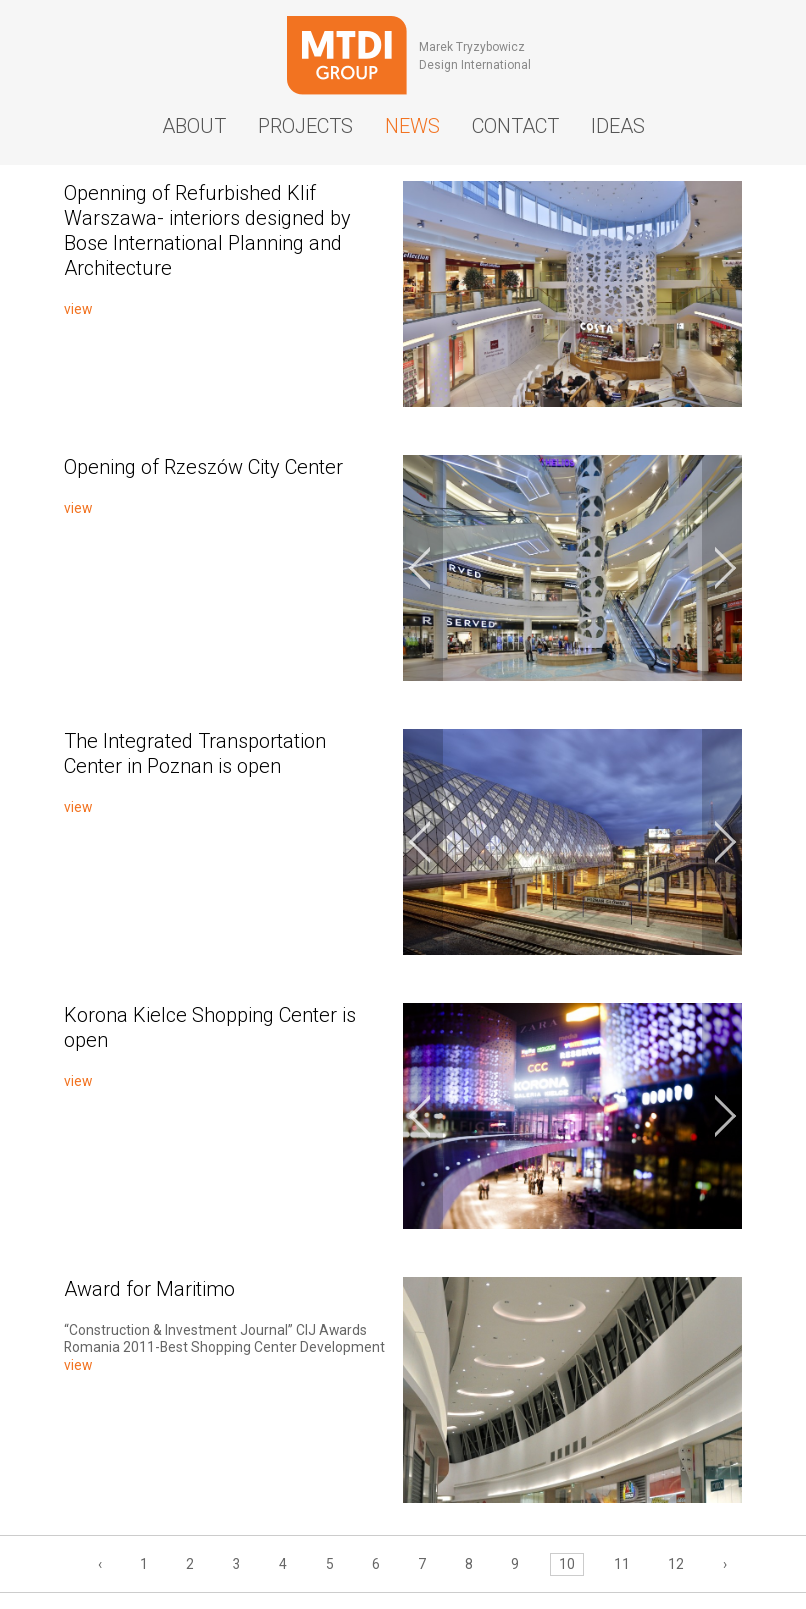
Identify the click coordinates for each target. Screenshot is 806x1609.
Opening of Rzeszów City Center (203, 467)
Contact (515, 126)
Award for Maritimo (149, 1289)
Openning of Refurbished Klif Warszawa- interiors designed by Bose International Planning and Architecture (207, 230)
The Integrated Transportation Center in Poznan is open (195, 753)
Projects (305, 126)
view (78, 309)
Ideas (618, 126)
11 (622, 1564)
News (412, 126)
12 (676, 1564)
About (194, 126)
